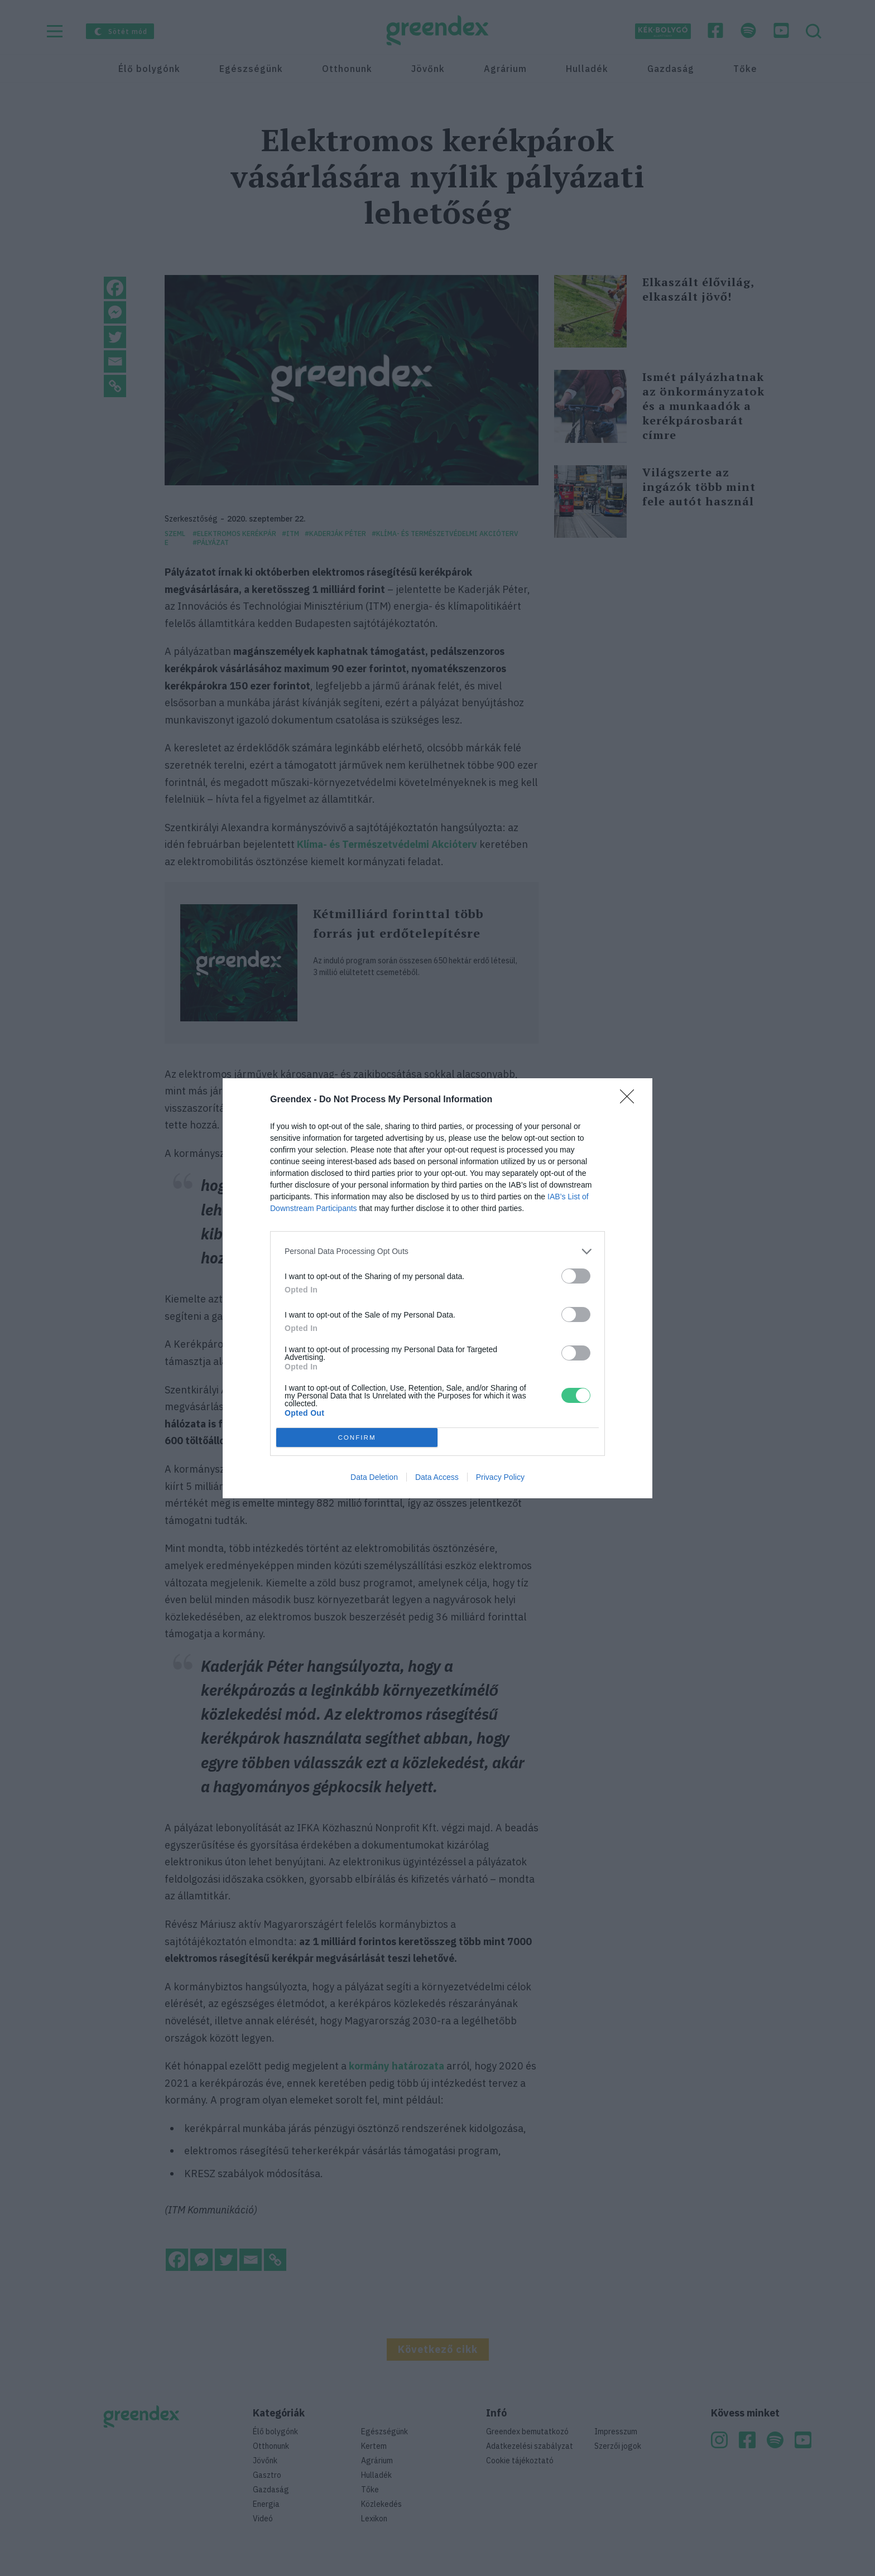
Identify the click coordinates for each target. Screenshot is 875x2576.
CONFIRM (357, 1436)
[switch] (575, 1276)
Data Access (437, 1477)
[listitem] (437, 1251)
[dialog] (437, 1288)
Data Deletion (374, 1477)
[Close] (630, 1100)
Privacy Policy (500, 1477)
